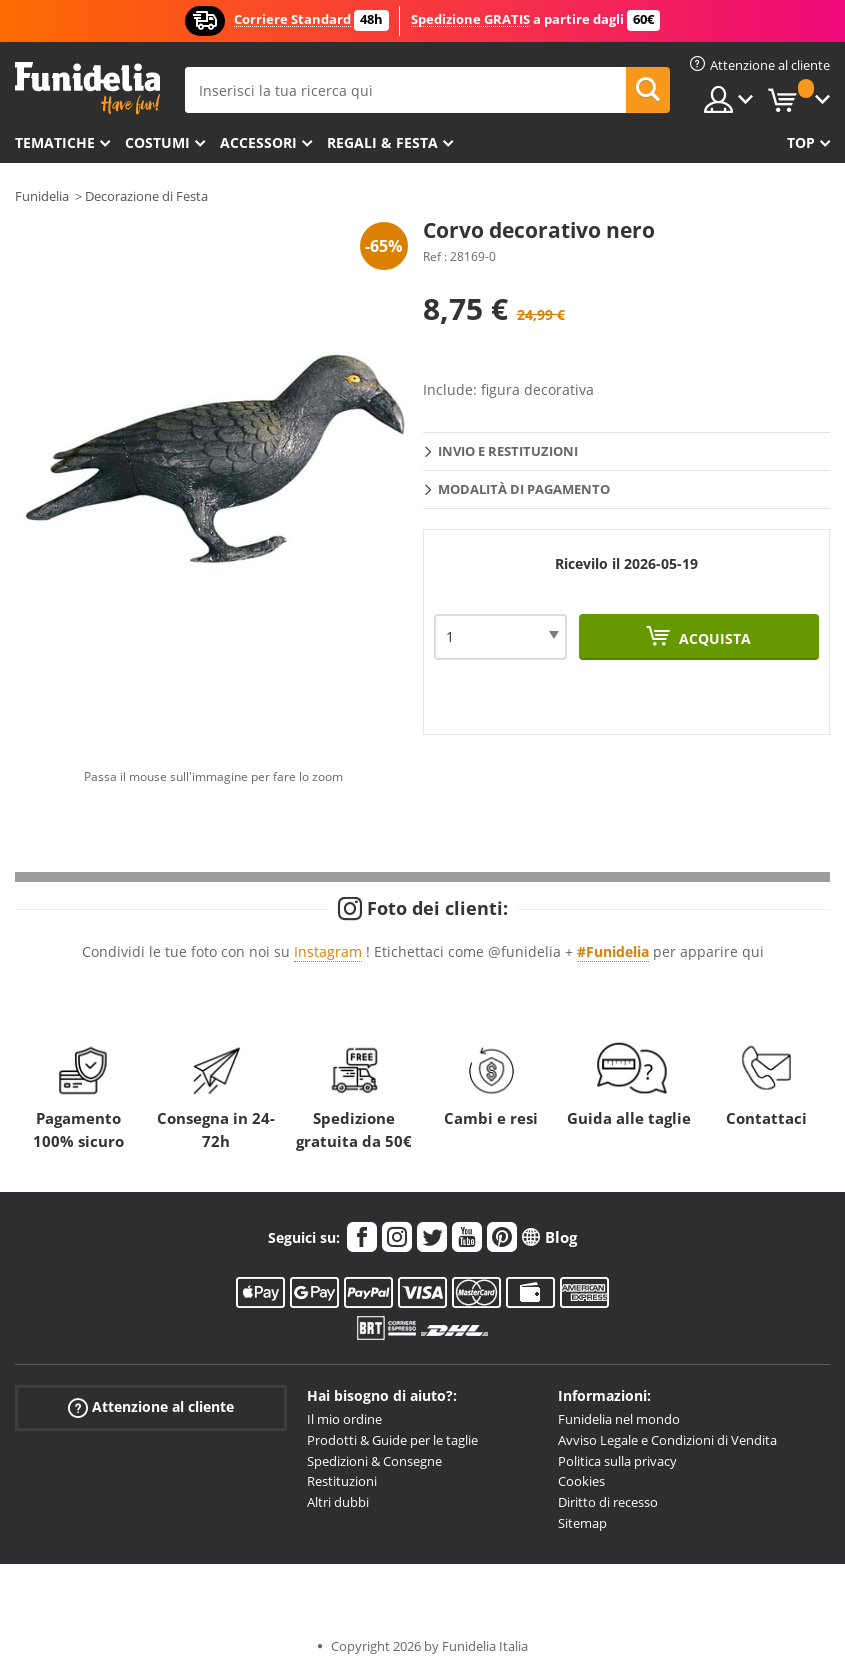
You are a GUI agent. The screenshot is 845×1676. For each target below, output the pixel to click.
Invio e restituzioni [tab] (508, 451)
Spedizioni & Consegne (374, 1461)
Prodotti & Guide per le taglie (392, 1440)
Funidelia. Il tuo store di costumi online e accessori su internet (87, 88)
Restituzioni (342, 1481)
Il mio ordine (344, 1419)
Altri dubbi (338, 1502)
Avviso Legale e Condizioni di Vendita (667, 1440)
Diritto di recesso (608, 1502)
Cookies (581, 1481)
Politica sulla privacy (617, 1461)
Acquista (713, 638)
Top (801, 142)
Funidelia (42, 196)
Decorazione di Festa (146, 196)
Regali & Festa (382, 142)
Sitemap (582, 1523)
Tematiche (55, 142)
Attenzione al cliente (151, 1407)
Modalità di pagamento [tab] (524, 489)
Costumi (157, 142)
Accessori (258, 142)
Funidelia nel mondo (619, 1419)
